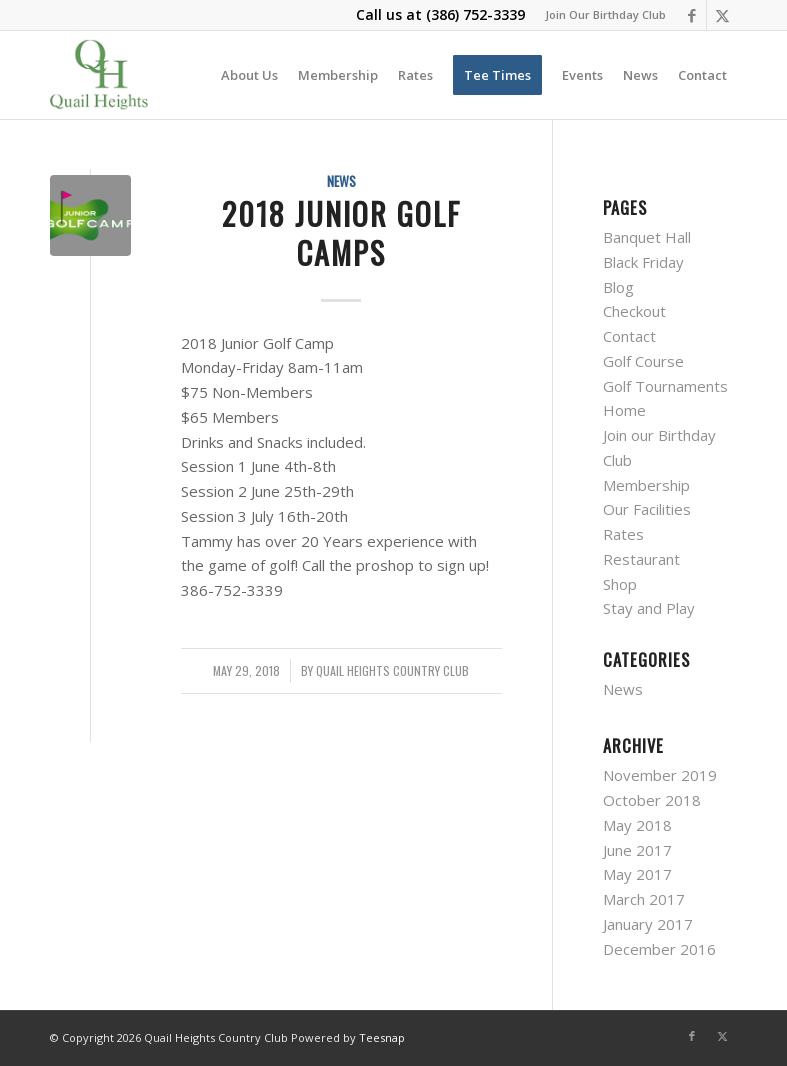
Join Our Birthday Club (605, 14)
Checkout (634, 311)
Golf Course (643, 361)
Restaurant (641, 559)
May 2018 (637, 825)
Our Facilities (647, 509)
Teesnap (382, 1037)
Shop (620, 584)
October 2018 (652, 800)
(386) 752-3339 (475, 14)
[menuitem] (600, 15)
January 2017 (648, 924)
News (341, 181)
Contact (629, 336)
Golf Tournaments (665, 386)
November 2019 (660, 775)
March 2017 (644, 899)
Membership (646, 485)
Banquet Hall (647, 237)
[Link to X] (722, 15)
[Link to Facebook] (691, 15)
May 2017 (637, 874)
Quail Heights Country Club (392, 671)
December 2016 (659, 949)
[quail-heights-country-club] (99, 75)
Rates (623, 534)
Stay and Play (649, 608)
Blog (618, 287)
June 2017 (637, 850)
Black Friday (643, 262)
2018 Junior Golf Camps (341, 233)
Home (624, 410)
